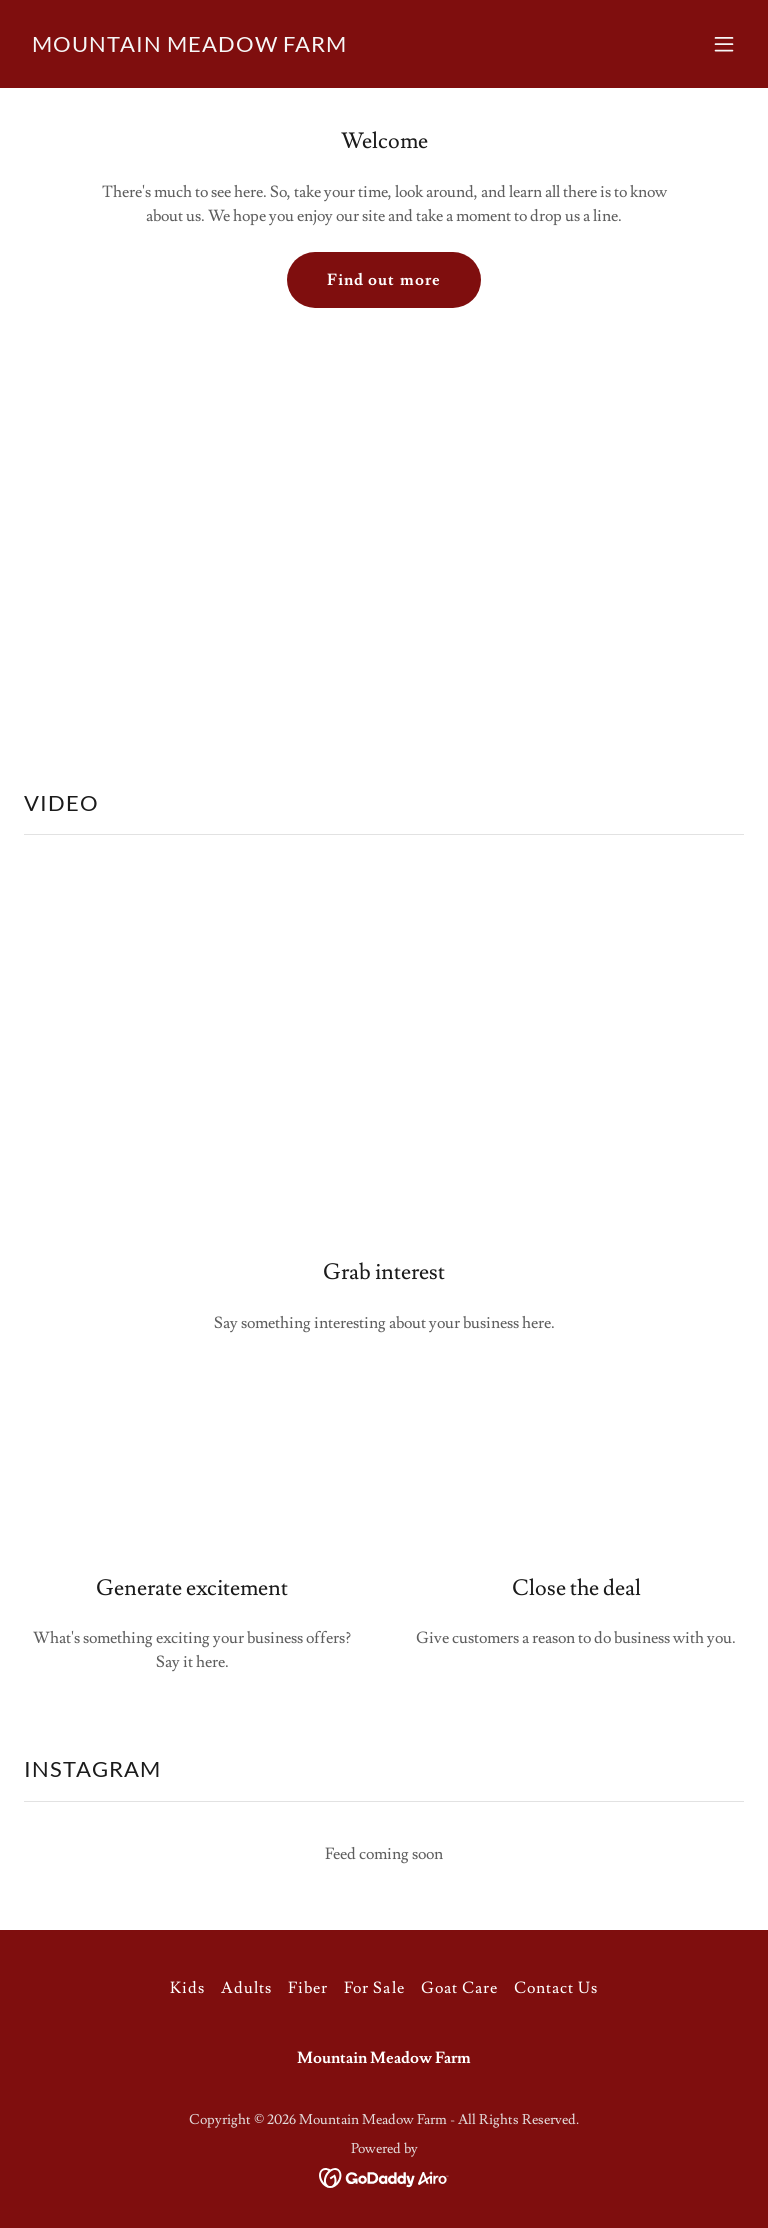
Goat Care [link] (459, 1988)
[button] (724, 44)
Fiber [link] (308, 1988)
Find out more (383, 280)
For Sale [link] (374, 1988)
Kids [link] (187, 1988)
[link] (189, 47)
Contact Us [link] (556, 1988)
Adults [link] (246, 1988)
